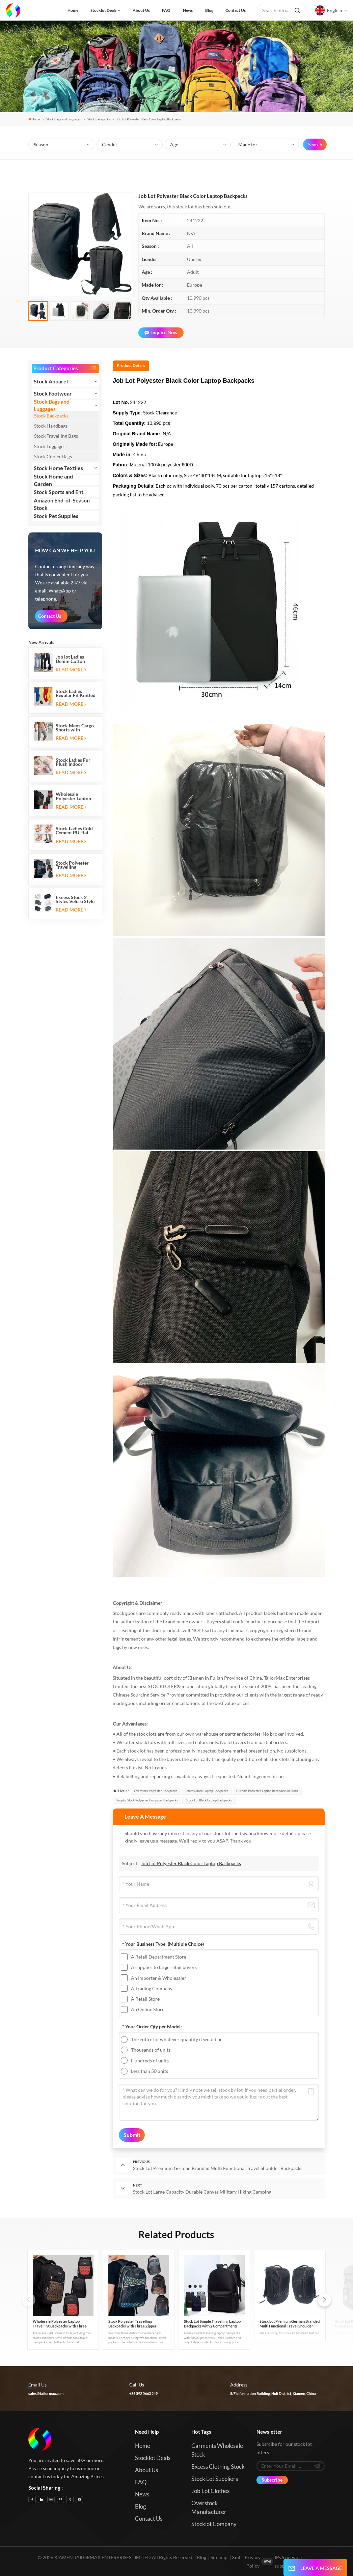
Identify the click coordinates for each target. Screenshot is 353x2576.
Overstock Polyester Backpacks (155, 1791)
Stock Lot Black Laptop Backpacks (209, 1800)
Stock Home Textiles (58, 468)
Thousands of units (150, 2050)
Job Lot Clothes (210, 2490)
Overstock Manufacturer (208, 2507)
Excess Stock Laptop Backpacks (207, 1791)
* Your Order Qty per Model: (152, 2026)
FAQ (166, 10)
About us (141, 10)
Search (315, 144)
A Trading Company (151, 1988)
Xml (236, 2557)
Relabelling (128, 1776)
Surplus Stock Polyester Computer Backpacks (147, 1800)
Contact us (235, 10)
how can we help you (65, 550)
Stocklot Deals (103, 10)
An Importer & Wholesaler (158, 1978)
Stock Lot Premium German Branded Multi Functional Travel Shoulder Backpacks (290, 2324)
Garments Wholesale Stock (217, 2450)
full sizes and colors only (192, 1742)
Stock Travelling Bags (56, 436)
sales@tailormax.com (45, 2393)
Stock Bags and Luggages (63, 119)
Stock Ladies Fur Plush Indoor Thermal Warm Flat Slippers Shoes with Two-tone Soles (76, 762)
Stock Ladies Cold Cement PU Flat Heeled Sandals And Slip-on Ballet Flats (75, 831)
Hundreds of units (150, 2060)
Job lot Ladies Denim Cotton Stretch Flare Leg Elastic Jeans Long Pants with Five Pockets (74, 659)
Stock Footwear (53, 393)
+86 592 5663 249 (143, 2393)
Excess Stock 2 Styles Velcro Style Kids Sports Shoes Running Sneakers (75, 899)
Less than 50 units (149, 2071)
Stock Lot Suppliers (214, 2478)
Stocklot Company (214, 2523)
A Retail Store (145, 1999)
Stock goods (125, 1613)
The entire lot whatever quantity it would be (176, 2039)
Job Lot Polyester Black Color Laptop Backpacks (191, 1863)
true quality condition (234, 1759)
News (188, 10)
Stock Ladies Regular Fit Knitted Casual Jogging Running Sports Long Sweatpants (76, 693)
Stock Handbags (50, 426)
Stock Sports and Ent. (59, 492)
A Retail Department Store (158, 1957)
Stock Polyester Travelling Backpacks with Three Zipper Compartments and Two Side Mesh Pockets (76, 865)
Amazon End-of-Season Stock (62, 504)
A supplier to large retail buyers (164, 1967)
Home (72, 10)
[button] (324, 2300)
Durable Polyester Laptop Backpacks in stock (267, 1791)
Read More (71, 669)
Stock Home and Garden (53, 480)
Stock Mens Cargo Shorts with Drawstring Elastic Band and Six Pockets (75, 728)
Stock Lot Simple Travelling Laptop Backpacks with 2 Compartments (212, 2323)
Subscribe (272, 2480)
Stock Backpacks (98, 119)
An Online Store (147, 2009)
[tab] (131, 365)
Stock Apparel (51, 381)
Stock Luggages (49, 446)
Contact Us (49, 616)
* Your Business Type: (163, 1944)
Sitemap (219, 2557)
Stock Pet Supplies (56, 516)
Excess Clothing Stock (218, 2466)
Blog (209, 10)
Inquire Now (161, 332)
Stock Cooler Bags (53, 456)
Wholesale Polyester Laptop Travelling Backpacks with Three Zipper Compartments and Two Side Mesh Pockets (76, 796)
